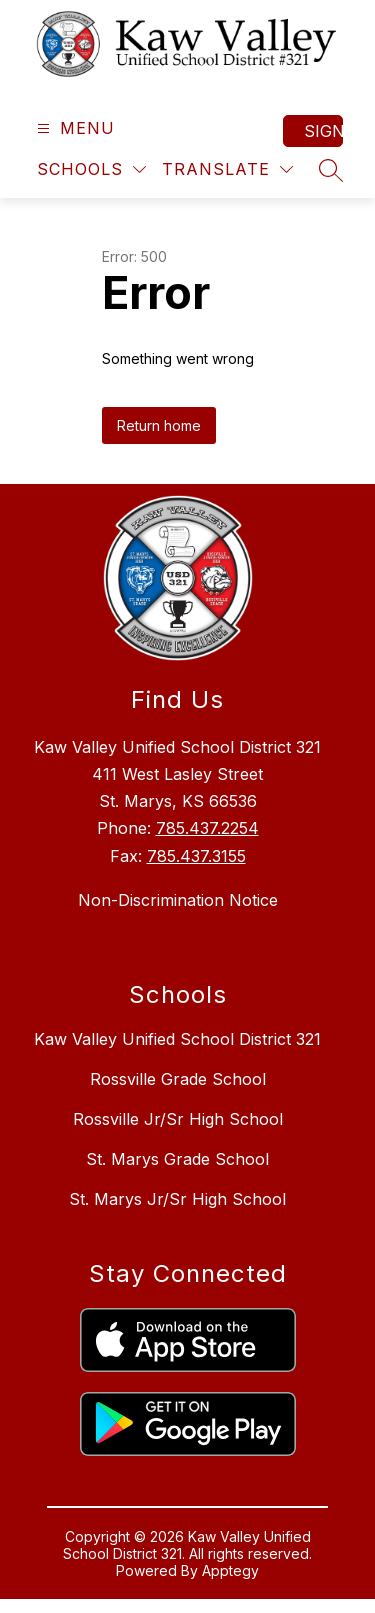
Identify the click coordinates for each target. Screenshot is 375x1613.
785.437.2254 (207, 828)
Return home (159, 425)
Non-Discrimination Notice (178, 900)
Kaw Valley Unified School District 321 (177, 1039)
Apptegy (230, 1570)
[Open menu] (73, 128)
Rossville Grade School (178, 1079)
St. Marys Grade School (177, 1159)
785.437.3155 (196, 856)
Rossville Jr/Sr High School (178, 1119)
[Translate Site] (227, 169)
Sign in (323, 131)
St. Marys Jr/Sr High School (177, 1199)
